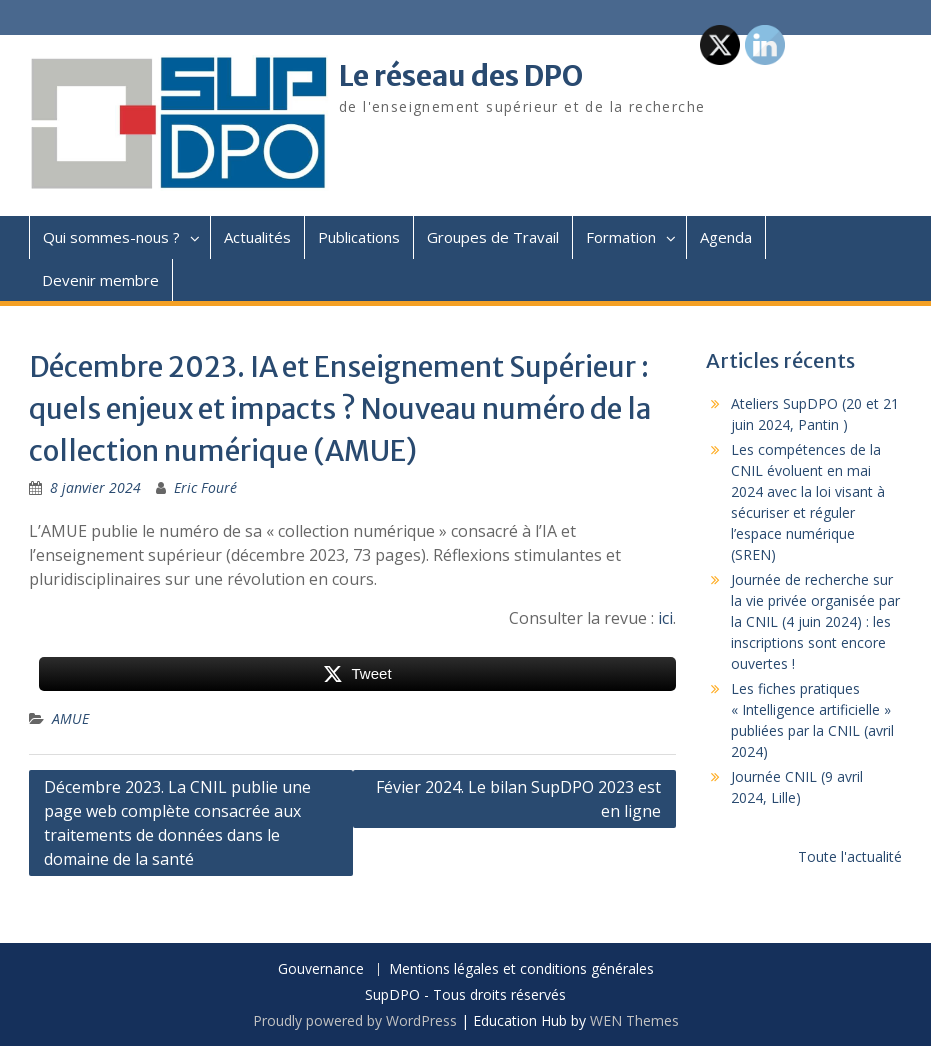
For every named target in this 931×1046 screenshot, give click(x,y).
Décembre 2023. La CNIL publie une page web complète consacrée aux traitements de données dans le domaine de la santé (177, 823)
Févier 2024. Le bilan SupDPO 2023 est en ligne (518, 799)
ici (665, 618)
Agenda (726, 237)
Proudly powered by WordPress (355, 1020)
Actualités (257, 237)
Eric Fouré (205, 487)
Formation (621, 237)
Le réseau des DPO (461, 76)
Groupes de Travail (493, 237)
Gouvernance (321, 969)
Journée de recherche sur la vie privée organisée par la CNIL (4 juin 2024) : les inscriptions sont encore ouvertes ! (815, 621)
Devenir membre (100, 280)
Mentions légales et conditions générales (521, 969)
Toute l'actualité (850, 856)
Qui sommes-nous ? (111, 237)
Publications (359, 237)
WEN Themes (634, 1020)
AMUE (70, 718)
